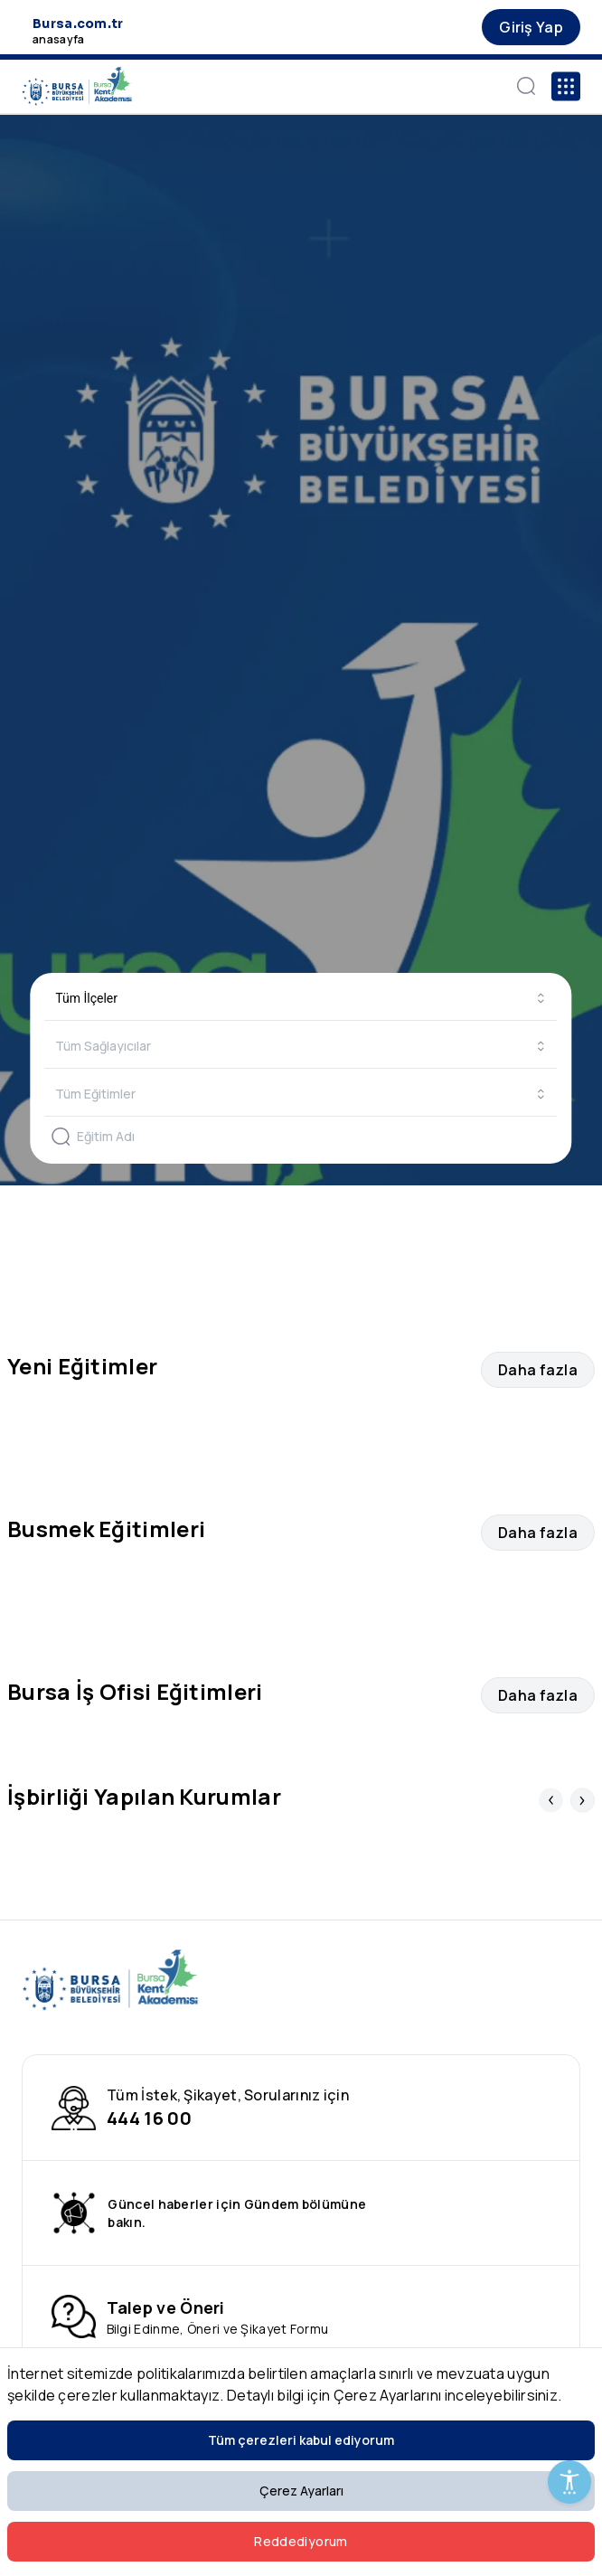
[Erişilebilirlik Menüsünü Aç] (569, 2482)
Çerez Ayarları (301, 2490)
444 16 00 (149, 2118)
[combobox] (300, 998)
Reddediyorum (300, 2541)
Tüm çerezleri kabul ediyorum (301, 2440)
